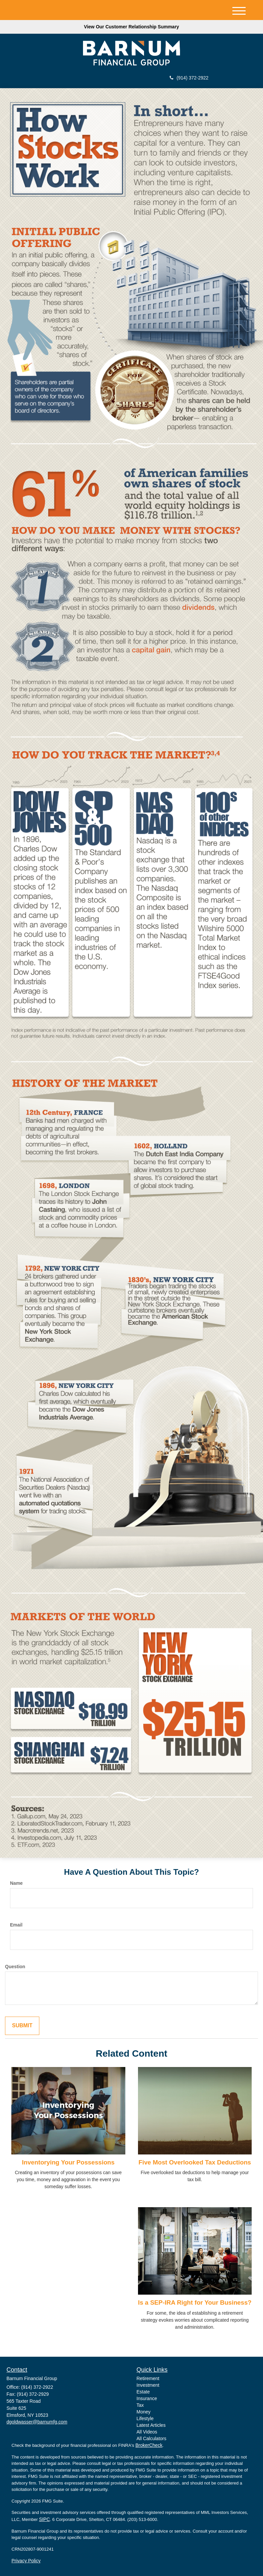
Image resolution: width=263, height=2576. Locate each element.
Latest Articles (151, 2425)
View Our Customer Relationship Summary (131, 26)
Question (15, 1966)
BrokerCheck (148, 2445)
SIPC (44, 2519)
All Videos (147, 2431)
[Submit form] (22, 2026)
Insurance (147, 2398)
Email (16, 1924)
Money (144, 2411)
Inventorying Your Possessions (68, 2162)
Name (16, 1883)
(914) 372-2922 (189, 77)
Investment (148, 2385)
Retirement (148, 2378)
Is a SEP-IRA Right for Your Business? (195, 2302)
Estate (143, 2391)
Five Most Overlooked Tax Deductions (195, 2162)
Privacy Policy (26, 2560)
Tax (140, 2405)
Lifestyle (145, 2418)
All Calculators (151, 2438)
